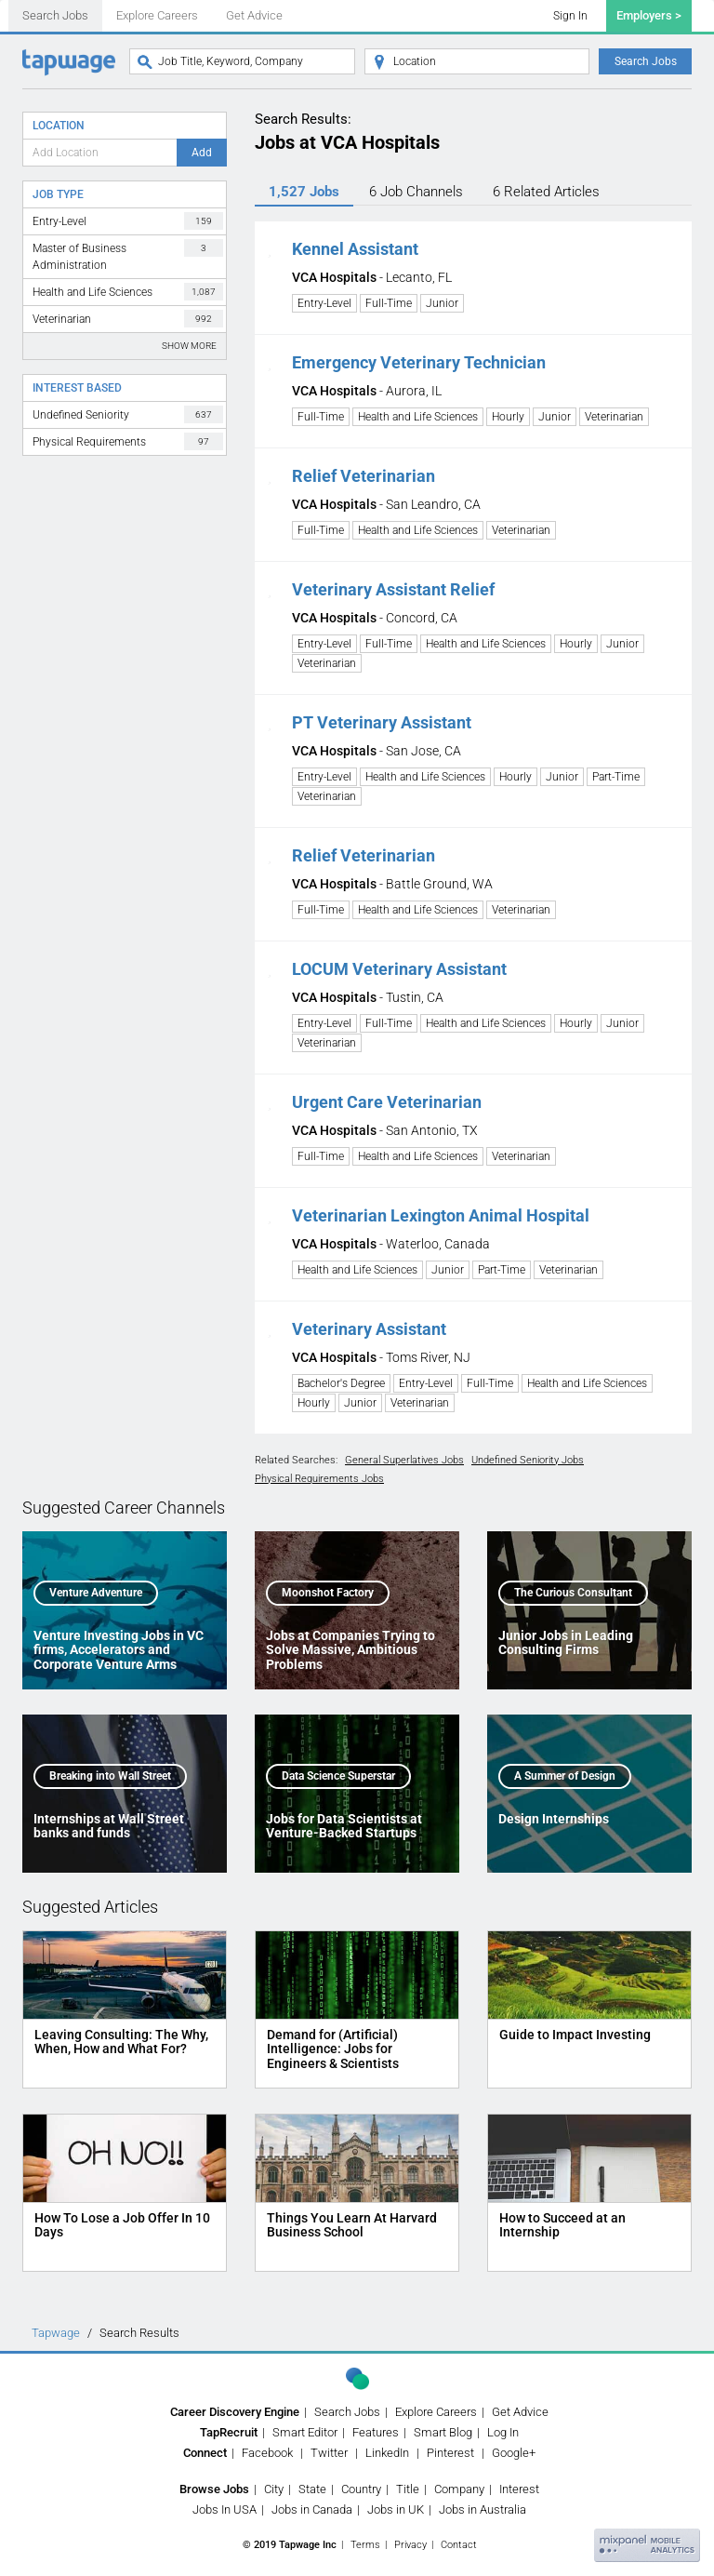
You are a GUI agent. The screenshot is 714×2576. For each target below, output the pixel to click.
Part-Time (616, 776)
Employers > (648, 15)
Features (375, 2432)
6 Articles (546, 191)
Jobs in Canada (311, 2509)
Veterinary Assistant (369, 1329)
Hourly (508, 416)
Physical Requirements (128, 441)
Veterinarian (128, 318)
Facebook (267, 2453)
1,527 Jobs (304, 191)
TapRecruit (229, 2432)
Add (202, 152)
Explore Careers (157, 15)
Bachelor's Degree (341, 1383)
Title (407, 2489)
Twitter (329, 2453)
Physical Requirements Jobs (319, 1479)
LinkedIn (387, 2453)
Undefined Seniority (128, 414)
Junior (442, 303)
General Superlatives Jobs (404, 1460)
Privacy (410, 2545)
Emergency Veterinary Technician (419, 362)
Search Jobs (55, 15)
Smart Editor (304, 2432)
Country (361, 2489)
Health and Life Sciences (128, 291)
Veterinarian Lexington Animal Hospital (440, 1215)
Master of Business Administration (128, 255)
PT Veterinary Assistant (381, 722)
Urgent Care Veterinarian (387, 1102)
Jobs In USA (224, 2509)
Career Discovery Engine (234, 2412)
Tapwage (56, 2333)
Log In (503, 2432)
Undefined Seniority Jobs (527, 1460)
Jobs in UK (395, 2509)
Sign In (570, 15)
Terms (365, 2545)
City (274, 2489)
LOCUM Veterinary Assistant (399, 969)
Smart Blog (443, 2432)
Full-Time (388, 303)
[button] (269, 249)
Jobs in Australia (482, 2509)
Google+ (514, 2453)
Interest (519, 2489)
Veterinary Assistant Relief (393, 589)
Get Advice (254, 15)
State (312, 2489)
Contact (459, 2545)
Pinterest (450, 2453)
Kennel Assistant (355, 249)
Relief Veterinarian (363, 476)
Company (459, 2489)
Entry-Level (128, 221)
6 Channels (416, 191)
